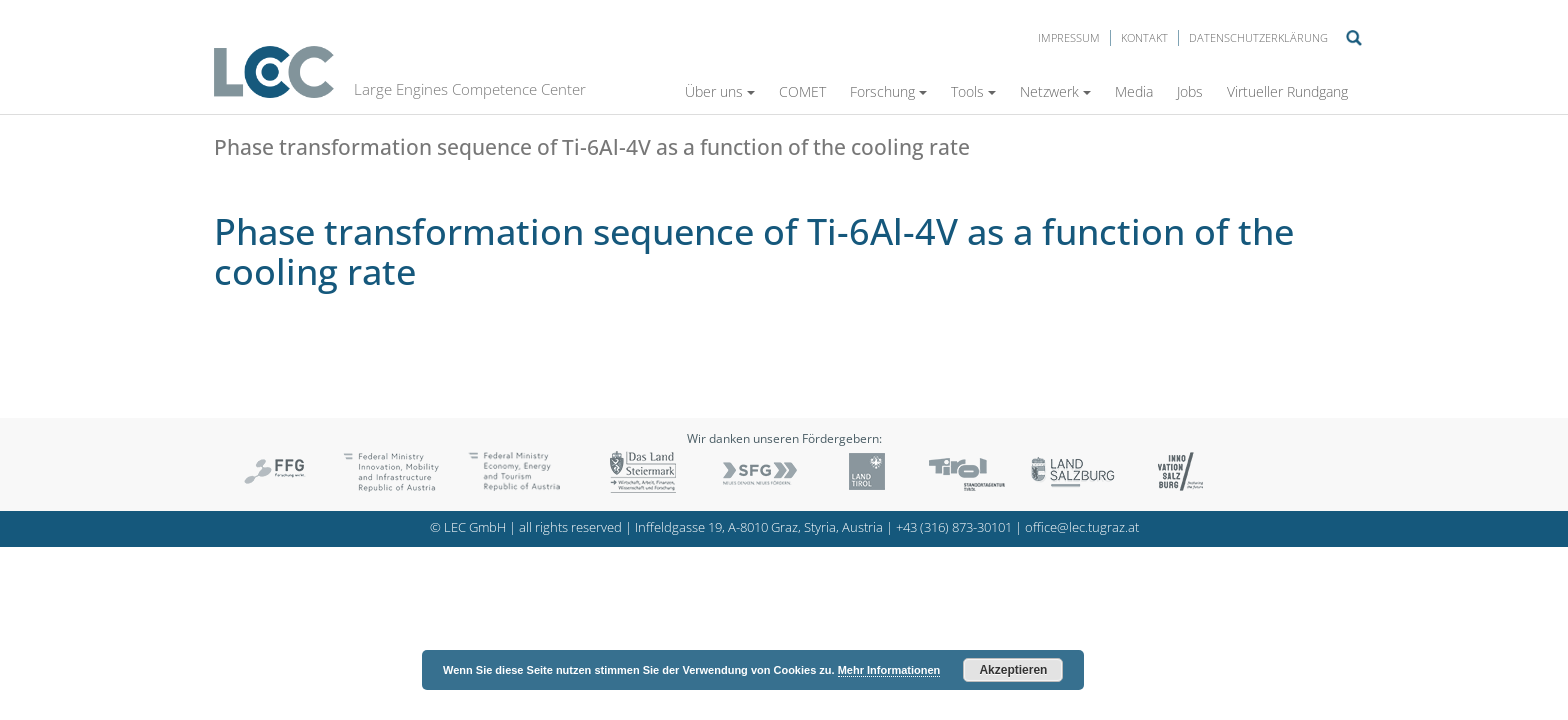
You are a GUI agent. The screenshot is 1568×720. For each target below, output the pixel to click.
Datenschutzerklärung (1258, 37)
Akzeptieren (1013, 670)
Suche (1354, 38)
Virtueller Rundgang (1287, 91)
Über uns (720, 91)
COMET (802, 91)
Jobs (1190, 91)
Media (1134, 91)
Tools (973, 91)
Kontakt (1144, 37)
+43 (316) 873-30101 (954, 527)
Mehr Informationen (889, 670)
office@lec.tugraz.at (1082, 527)
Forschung (888, 91)
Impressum (1069, 37)
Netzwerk (1055, 91)
